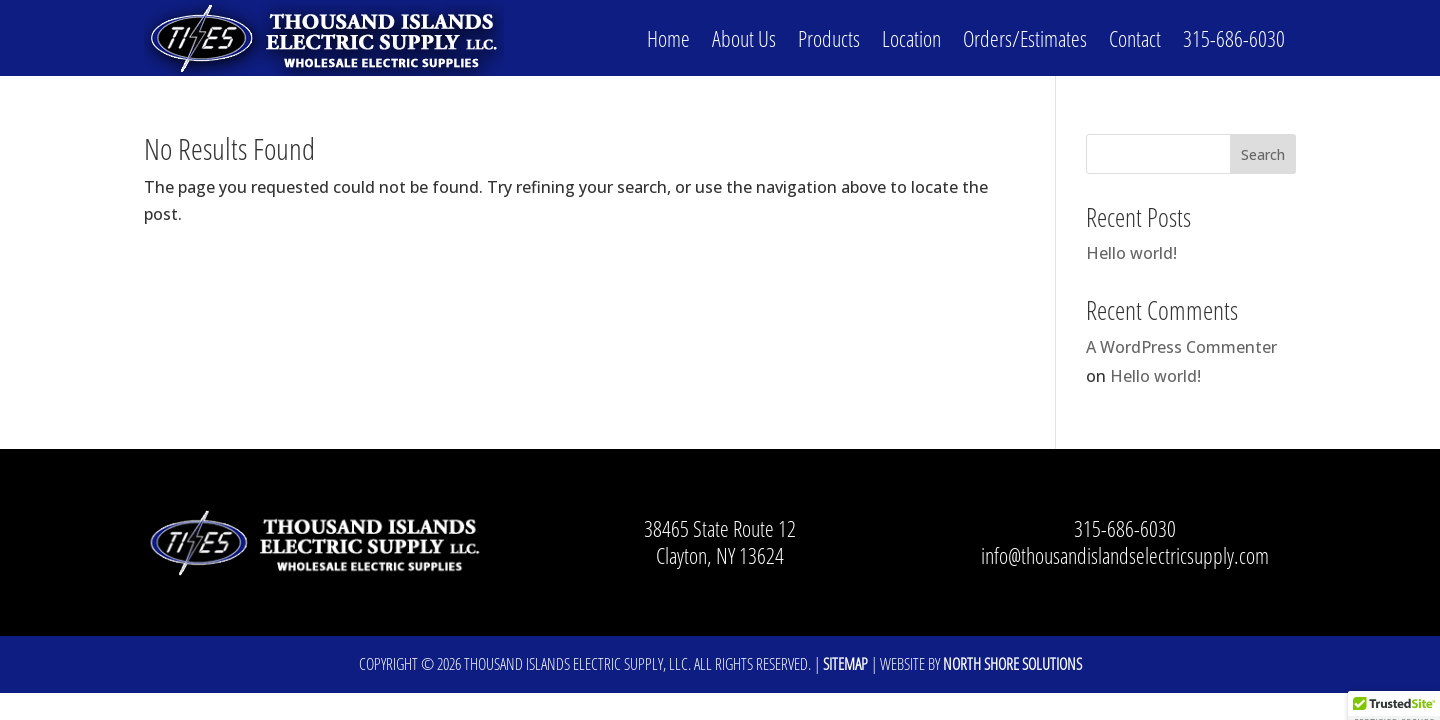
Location (911, 38)
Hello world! (1131, 253)
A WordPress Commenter (1181, 347)
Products (829, 38)
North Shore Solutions (1012, 664)
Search (1263, 154)
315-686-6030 (1234, 38)
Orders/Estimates (1025, 38)
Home (668, 38)
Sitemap (845, 664)
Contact (1135, 38)
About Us (744, 38)
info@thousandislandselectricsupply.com (1125, 555)
